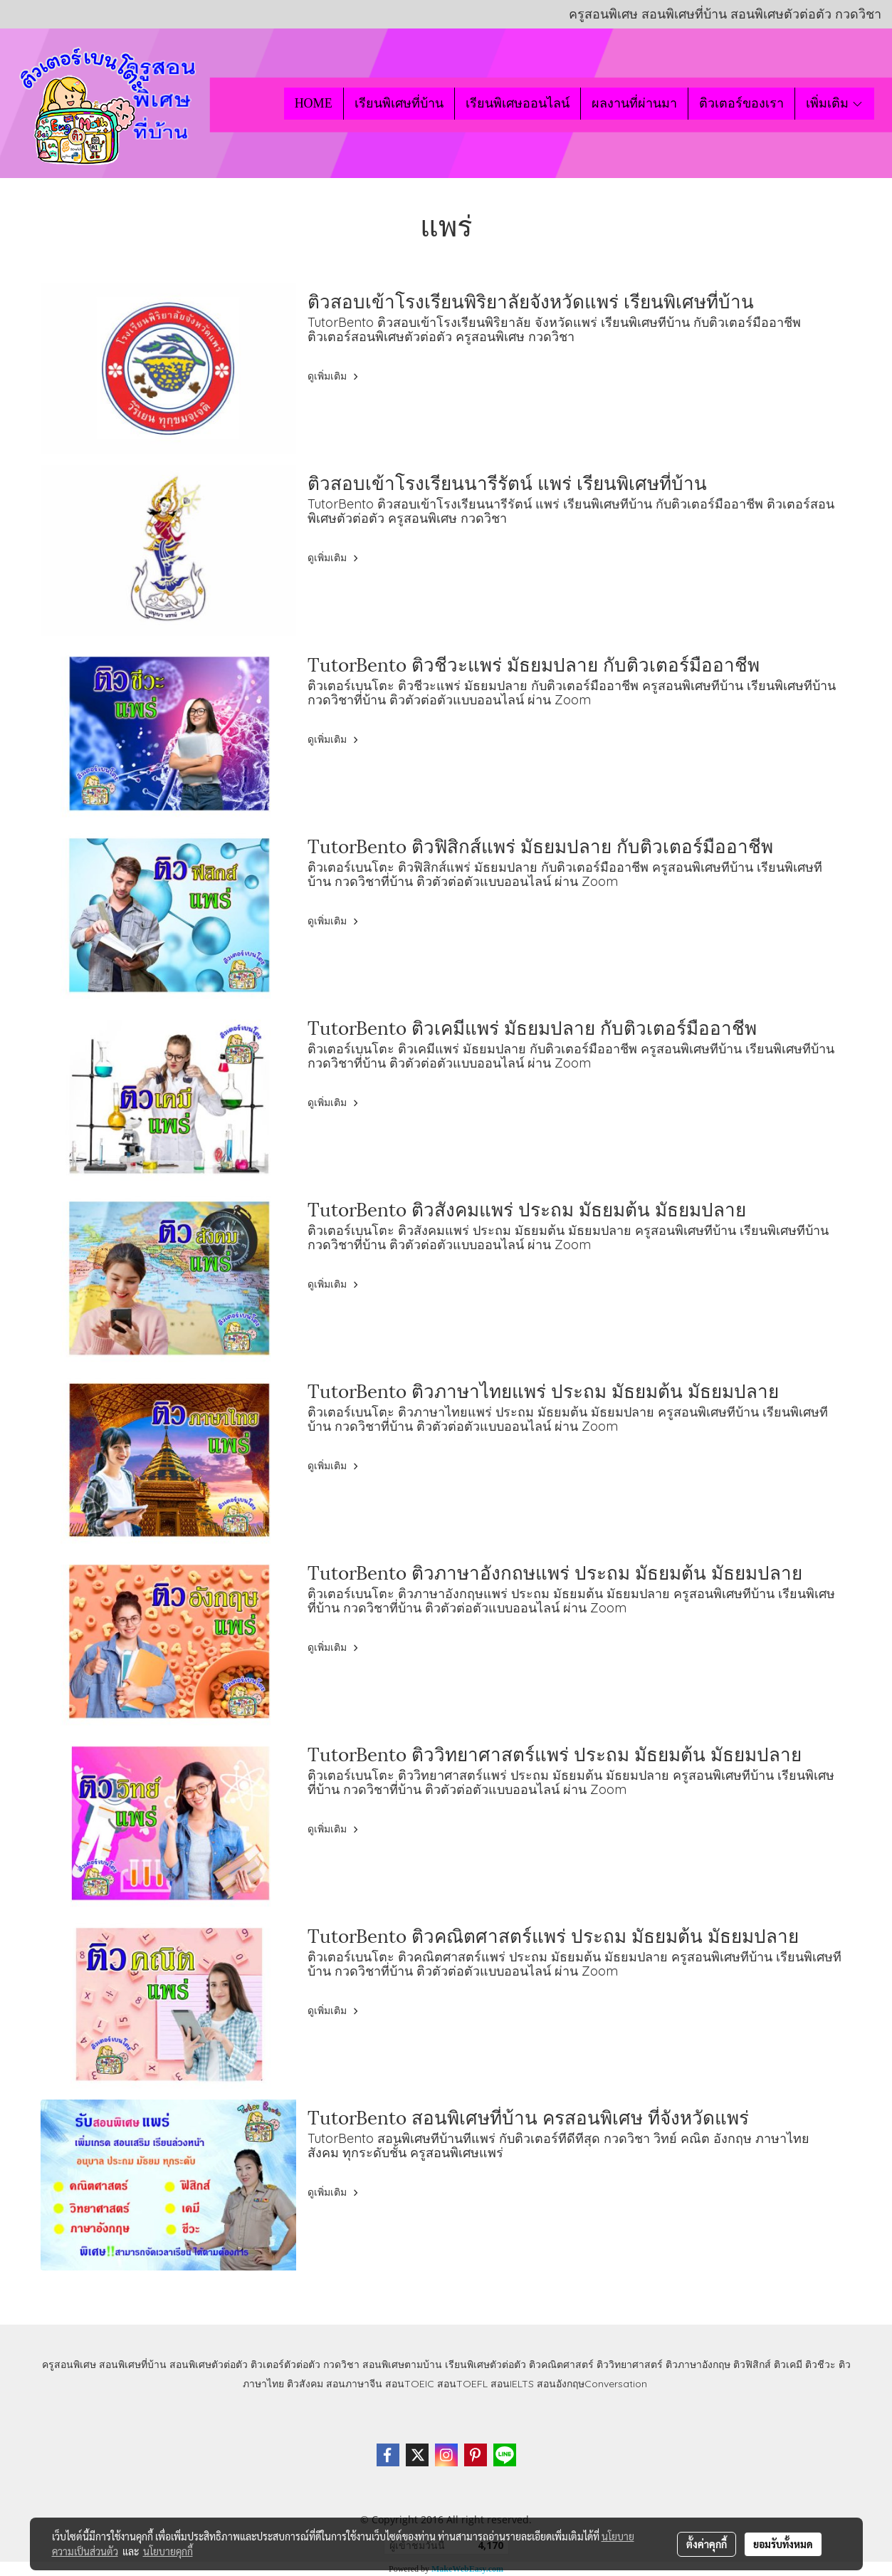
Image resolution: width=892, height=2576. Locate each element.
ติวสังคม (305, 2383)
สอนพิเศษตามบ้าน (402, 2364)
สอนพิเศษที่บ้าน (133, 2364)
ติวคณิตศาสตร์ (561, 2364)
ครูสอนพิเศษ (69, 2364)
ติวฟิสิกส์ (752, 2364)
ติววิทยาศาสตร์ (630, 2364)
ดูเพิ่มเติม (335, 376)
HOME (313, 103)
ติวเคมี (788, 2364)
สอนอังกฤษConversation (592, 2383)
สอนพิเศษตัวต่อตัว (208, 2364)
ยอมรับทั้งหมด (783, 2544)
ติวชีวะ (820, 2364)
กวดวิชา (341, 2364)
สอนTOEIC (409, 2383)
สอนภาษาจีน (354, 2383)
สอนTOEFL (462, 2383)
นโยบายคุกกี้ (168, 2551)
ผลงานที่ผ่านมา (634, 103)
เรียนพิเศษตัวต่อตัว (487, 2364)
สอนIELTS (512, 2383)
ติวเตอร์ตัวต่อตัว (285, 2364)
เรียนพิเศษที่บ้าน (399, 103)
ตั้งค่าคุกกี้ (706, 2544)
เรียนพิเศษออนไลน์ (518, 103)
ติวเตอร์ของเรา (741, 103)
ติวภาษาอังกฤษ (698, 2364)
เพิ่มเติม (835, 103)
